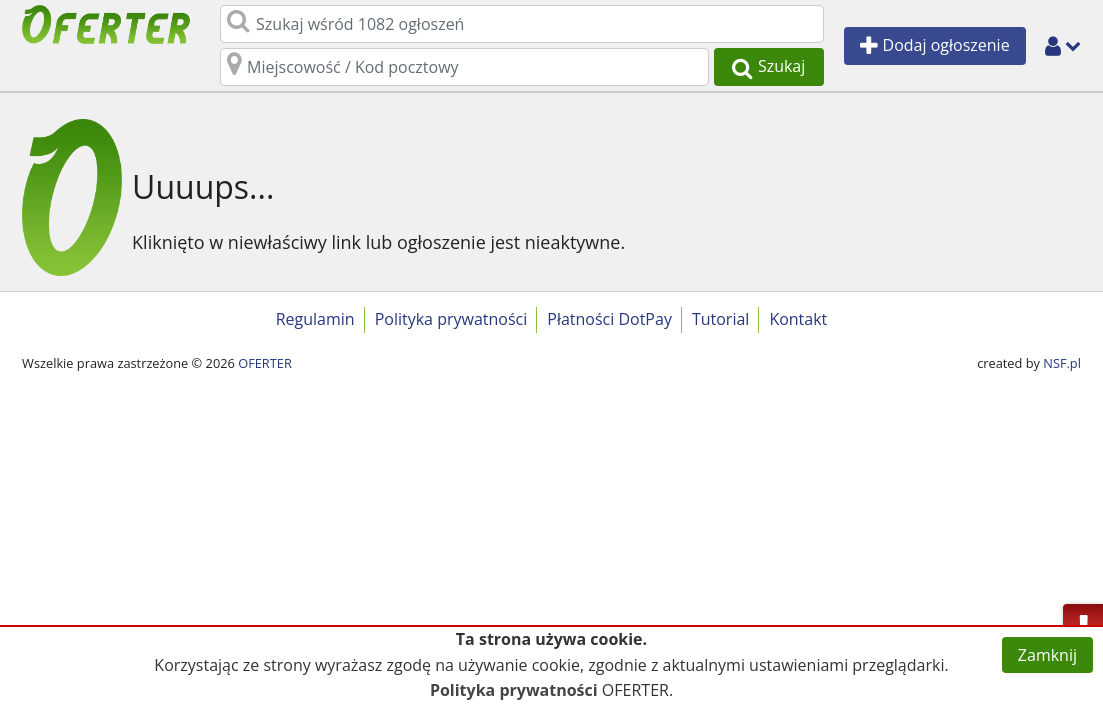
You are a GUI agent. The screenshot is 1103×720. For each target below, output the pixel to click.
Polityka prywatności (451, 319)
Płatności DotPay (609, 319)
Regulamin (315, 319)
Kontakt (798, 319)
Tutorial (720, 319)
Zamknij (1047, 655)
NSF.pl (1062, 363)
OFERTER (265, 363)
